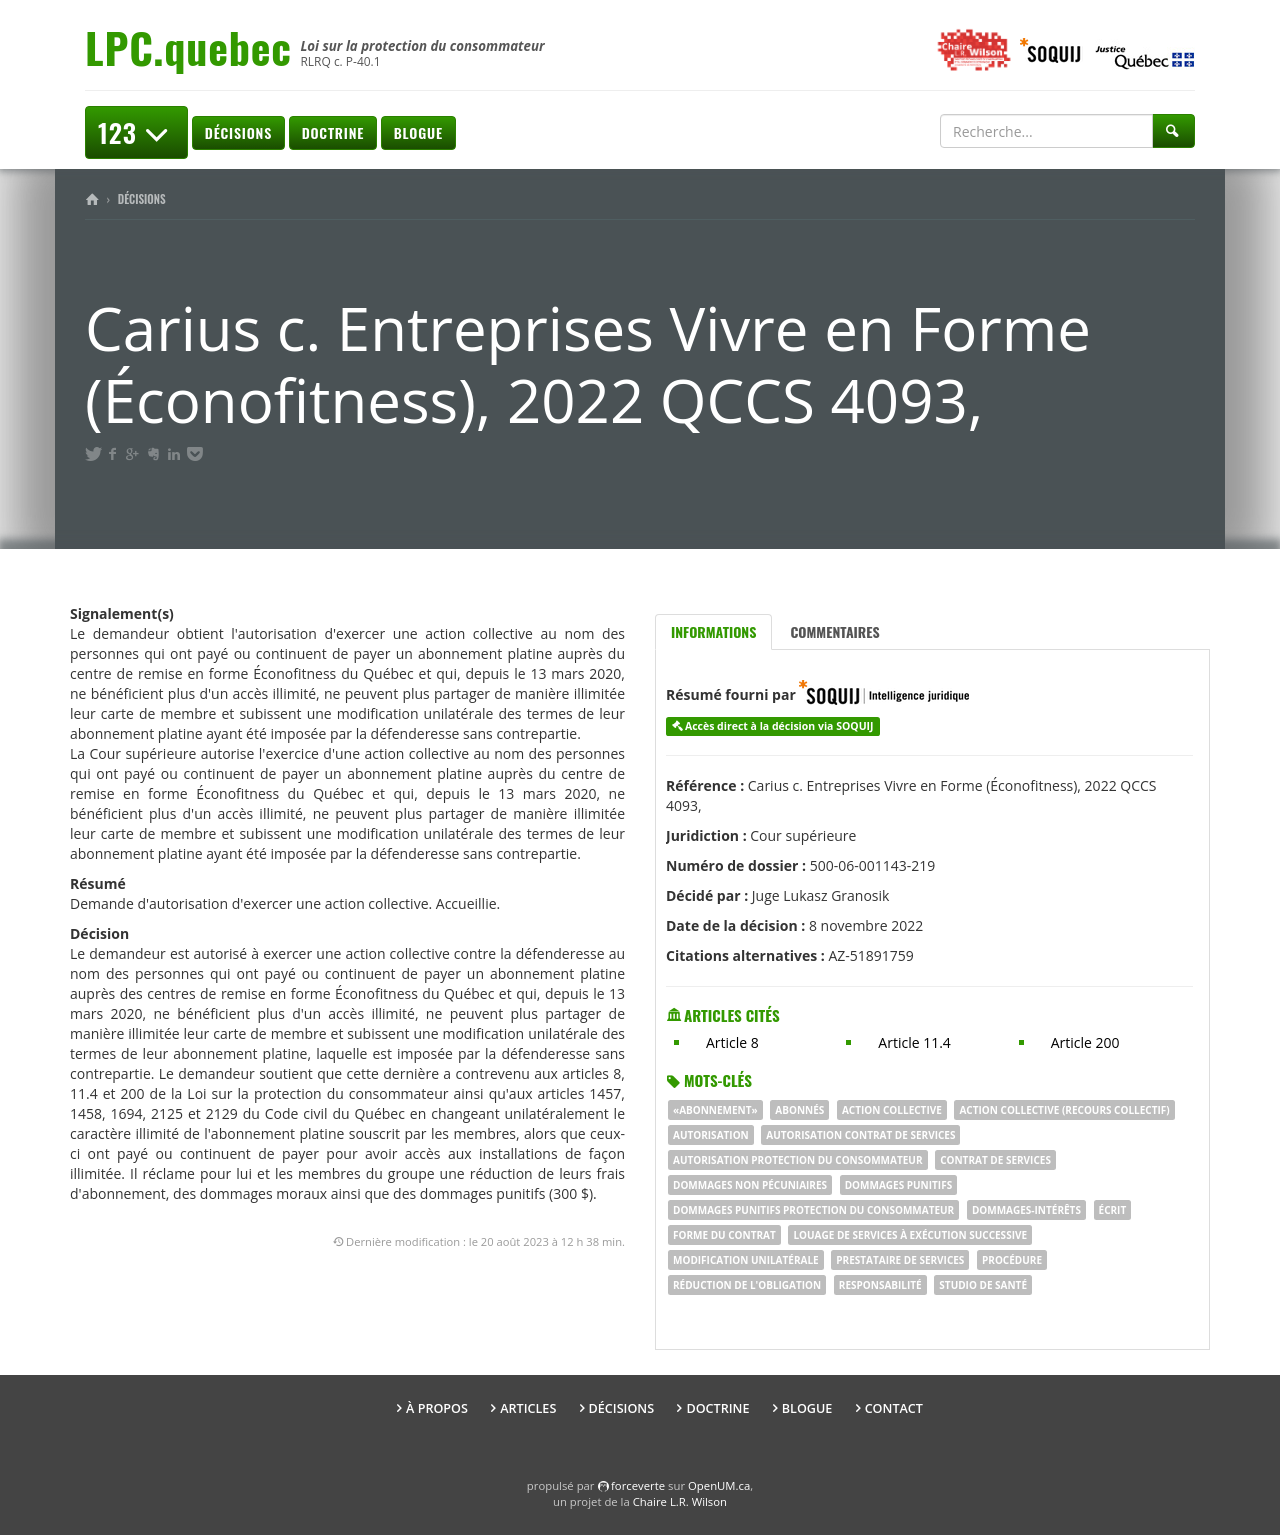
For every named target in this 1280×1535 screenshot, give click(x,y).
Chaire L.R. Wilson (680, 1501)
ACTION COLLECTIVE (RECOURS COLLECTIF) (1064, 1110)
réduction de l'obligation (747, 1285)
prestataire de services (900, 1260)
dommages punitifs (898, 1185)
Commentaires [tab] (834, 631)
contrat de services (995, 1160)
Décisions (238, 132)
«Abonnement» (715, 1110)
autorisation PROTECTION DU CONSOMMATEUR (798, 1160)
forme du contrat (724, 1235)
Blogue (418, 132)
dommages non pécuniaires (750, 1185)
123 (136, 132)
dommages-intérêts (1026, 1210)
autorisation (711, 1135)
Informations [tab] (713, 631)
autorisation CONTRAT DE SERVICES (860, 1135)
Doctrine (333, 132)
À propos (437, 1408)
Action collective (892, 1110)
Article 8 (732, 1042)
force (638, 1485)
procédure (1012, 1260)
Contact (894, 1408)
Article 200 (1085, 1042)
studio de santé (983, 1285)
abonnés (799, 1110)
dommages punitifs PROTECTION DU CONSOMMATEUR (813, 1210)
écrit (1113, 1210)
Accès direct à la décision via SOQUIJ (779, 726)
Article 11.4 (914, 1042)
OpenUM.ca (719, 1485)
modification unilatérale (746, 1260)
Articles (528, 1408)
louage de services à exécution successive (910, 1235)
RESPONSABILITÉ (880, 1285)
